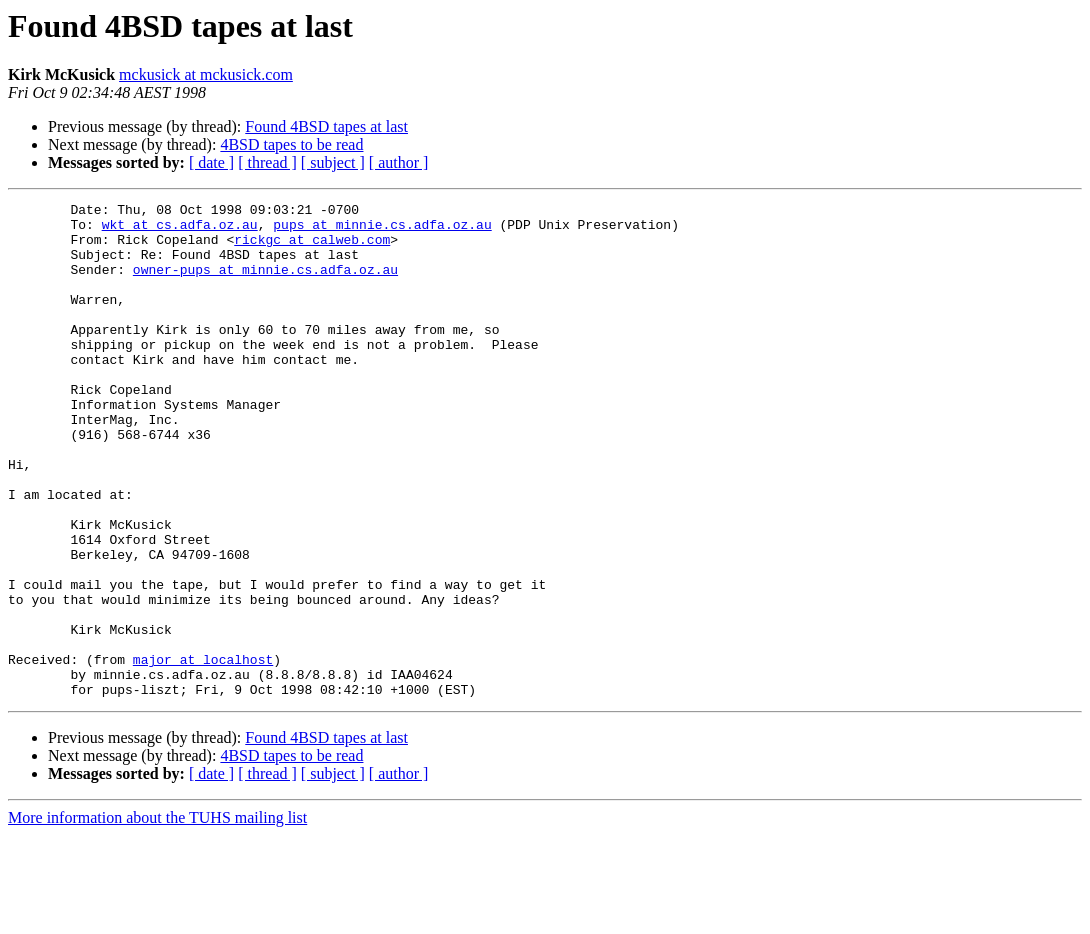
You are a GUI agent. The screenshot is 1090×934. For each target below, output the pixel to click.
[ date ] (211, 162)
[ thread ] (267, 162)
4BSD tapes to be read (291, 144)
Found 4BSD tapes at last (326, 126)
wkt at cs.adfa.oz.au (180, 230)
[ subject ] (333, 162)
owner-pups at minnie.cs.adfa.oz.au (265, 284)
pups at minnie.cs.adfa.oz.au (382, 230)
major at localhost (203, 752)
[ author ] (399, 162)
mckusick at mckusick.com (206, 74)
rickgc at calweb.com (312, 248)
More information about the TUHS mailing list (157, 916)
